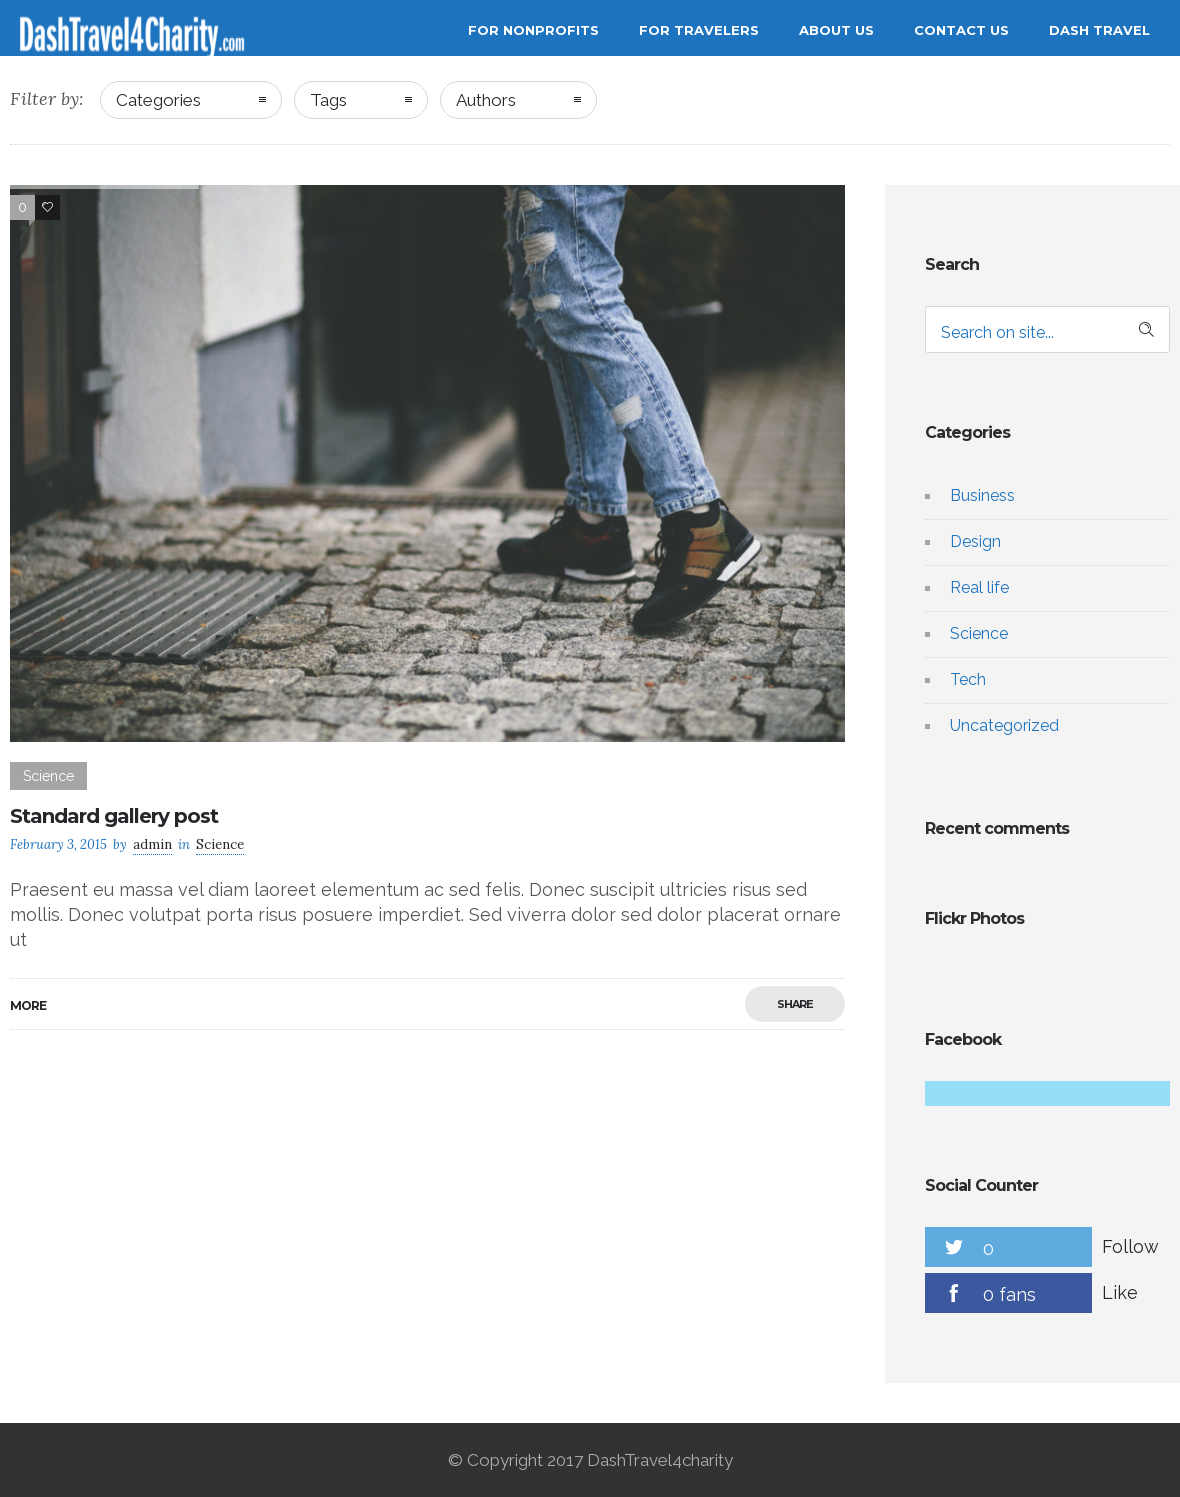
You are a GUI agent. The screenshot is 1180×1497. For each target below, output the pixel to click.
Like (1120, 1292)
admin (152, 844)
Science (979, 633)
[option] (427, 463)
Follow (1130, 1246)
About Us (836, 30)
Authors (486, 100)
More (28, 1005)
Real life (979, 587)
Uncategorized (1004, 725)
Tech (968, 679)
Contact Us (961, 30)
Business (982, 495)
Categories (158, 100)
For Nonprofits (533, 30)
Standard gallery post (114, 816)
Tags (328, 100)
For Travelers (699, 30)
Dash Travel (1099, 30)
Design (975, 541)
